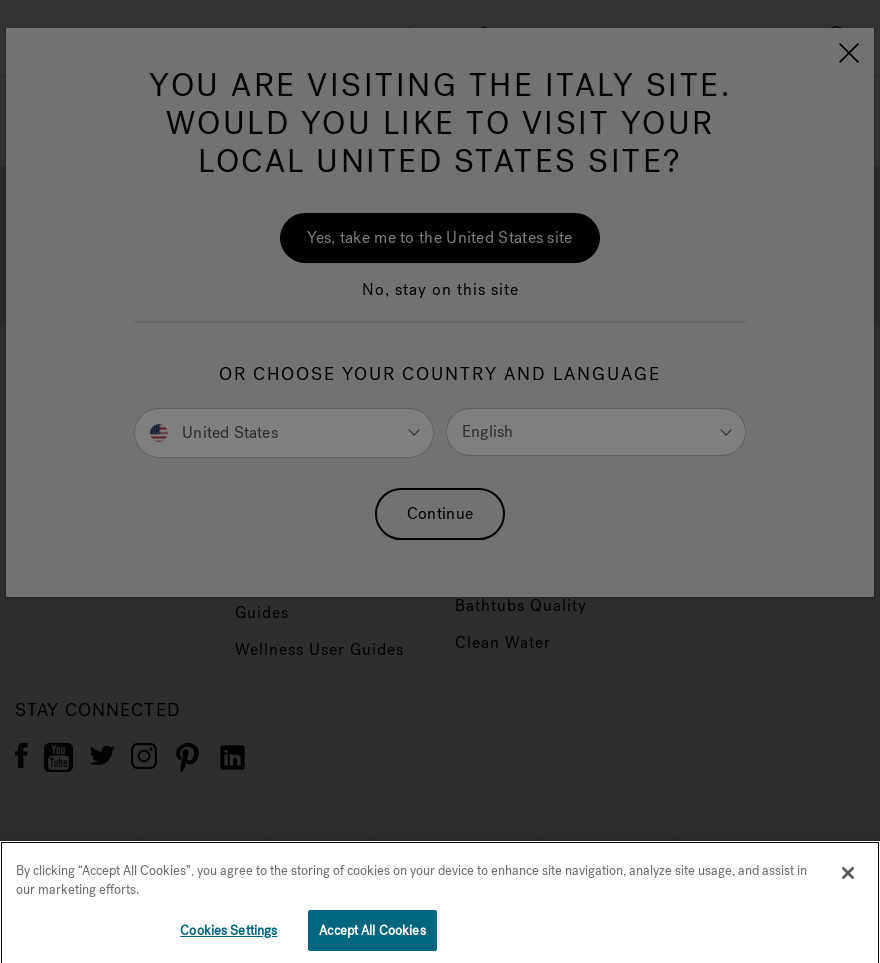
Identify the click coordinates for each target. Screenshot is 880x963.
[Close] (848, 891)
